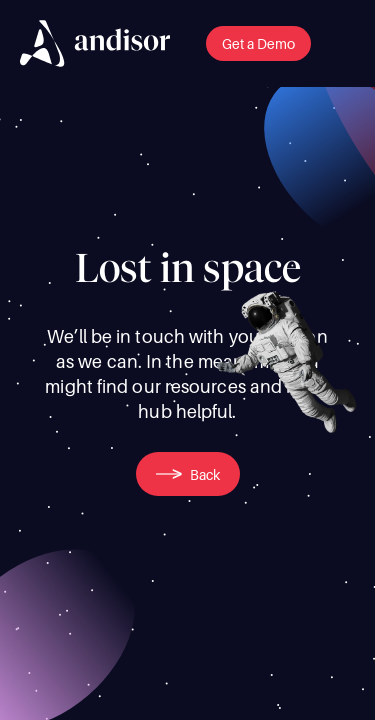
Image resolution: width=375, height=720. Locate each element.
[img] (95, 43)
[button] (258, 43)
